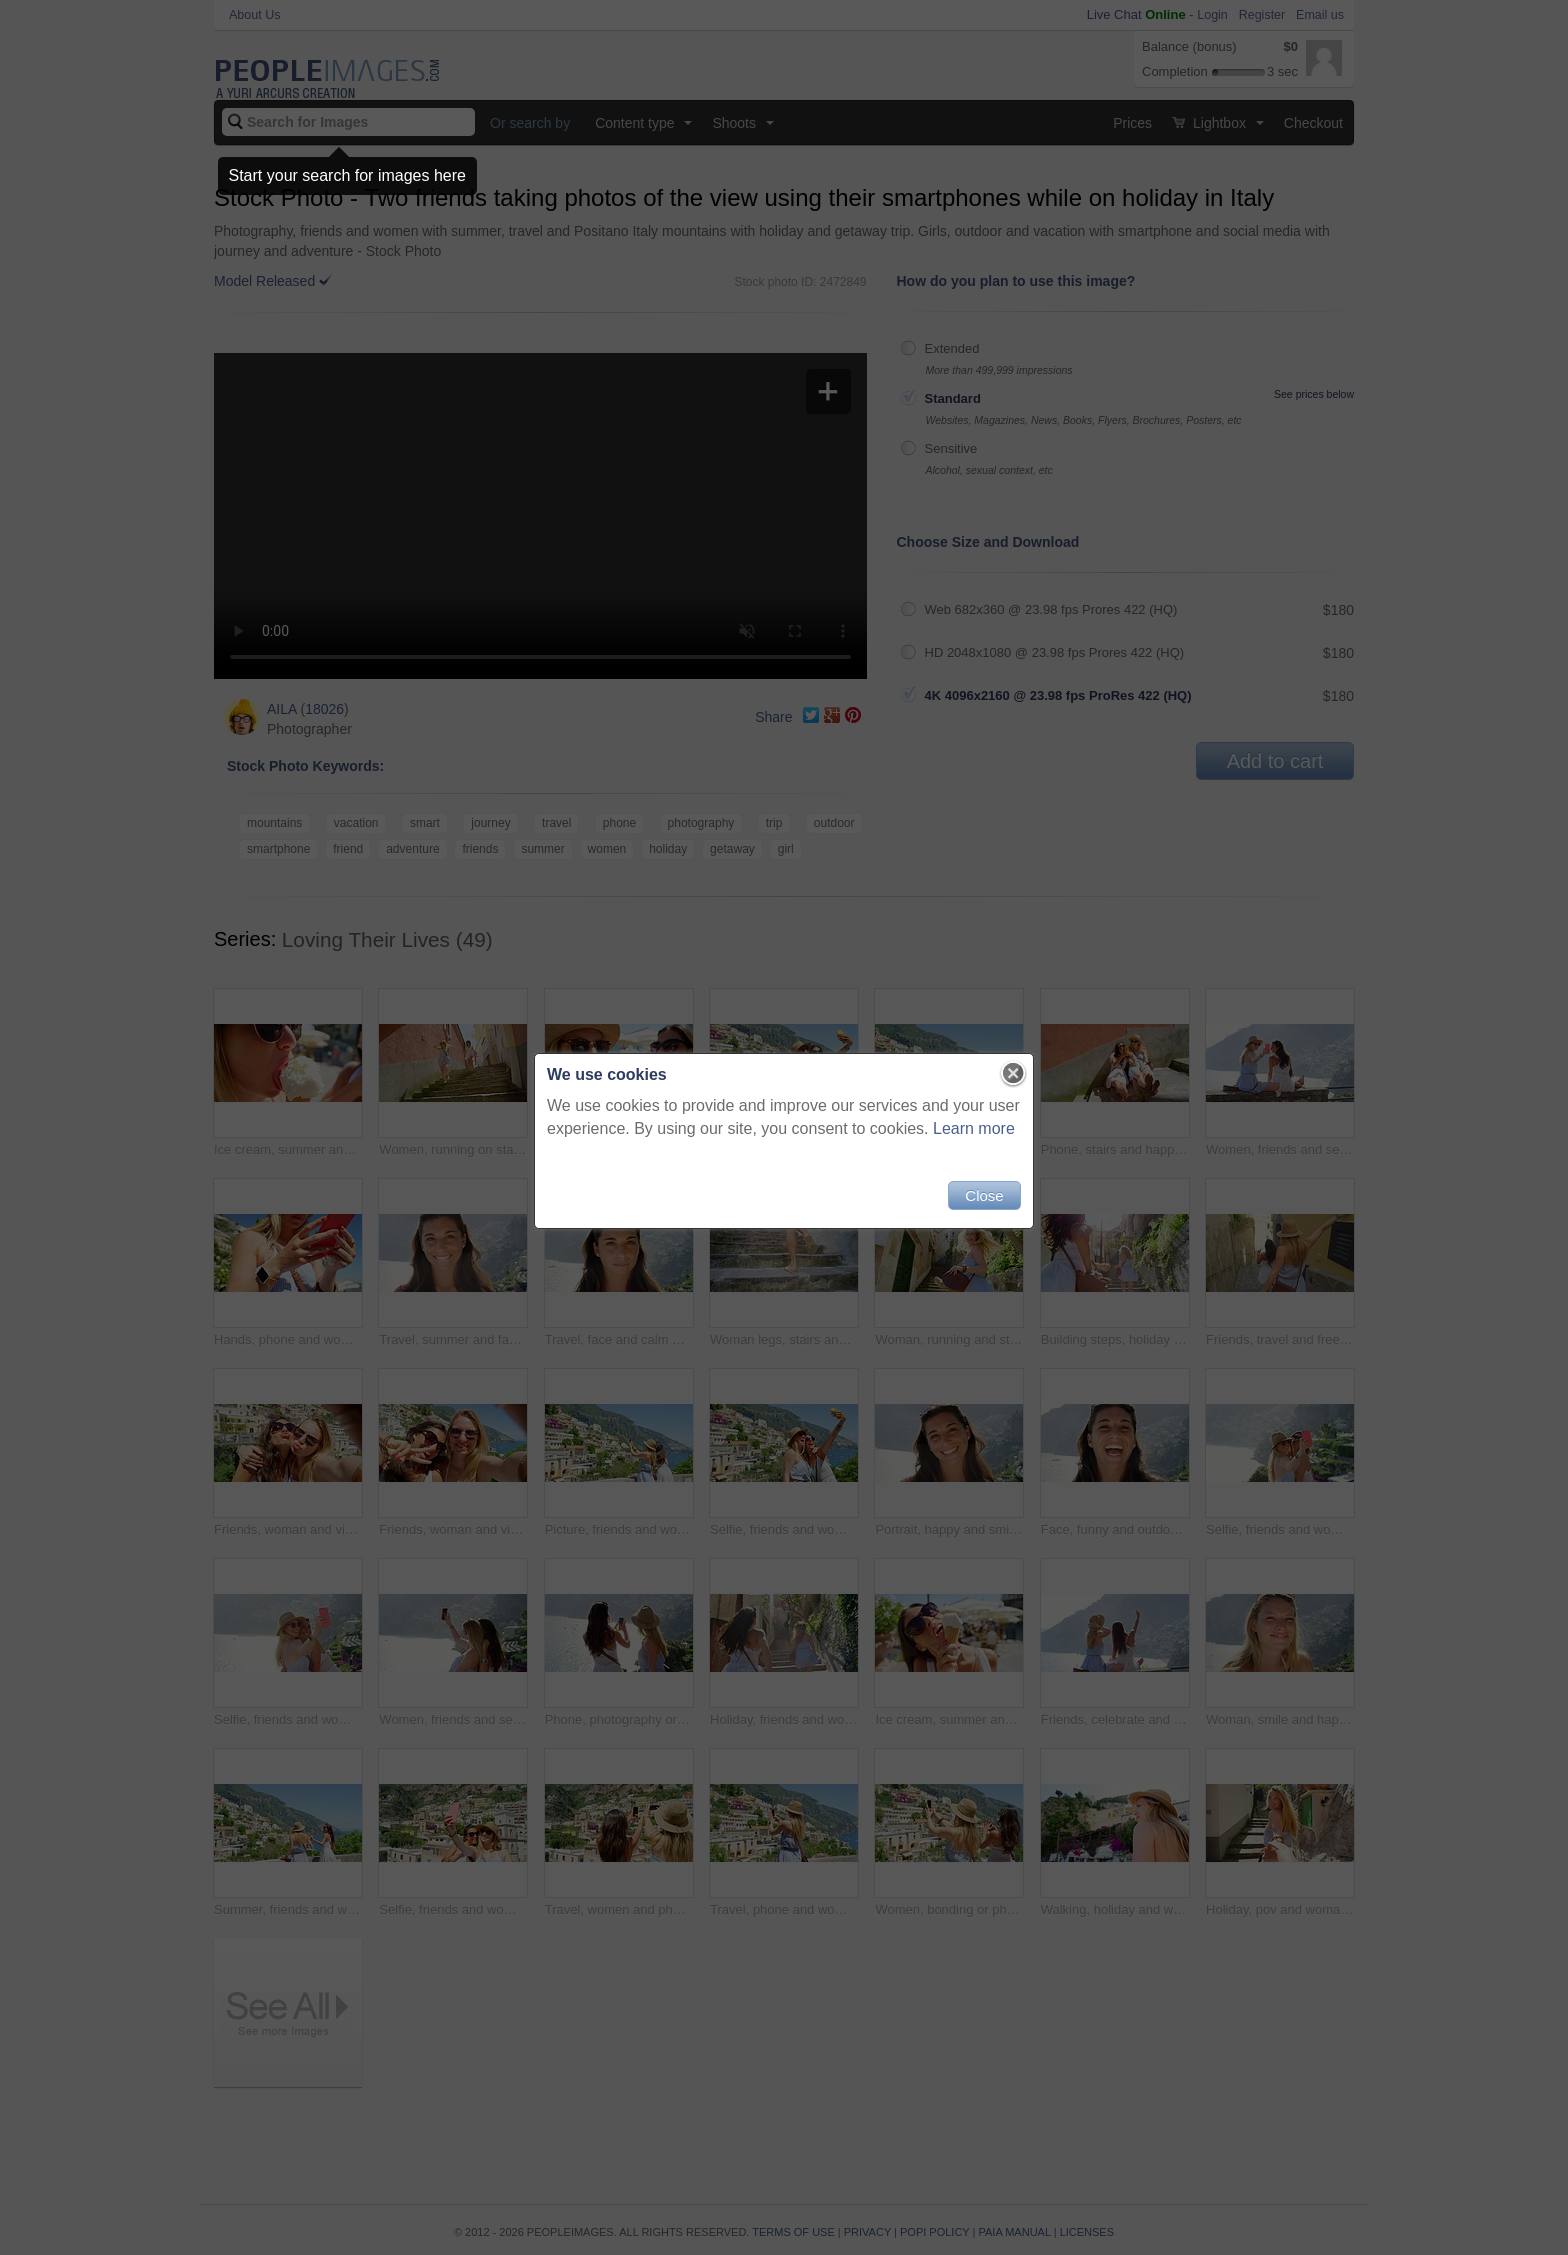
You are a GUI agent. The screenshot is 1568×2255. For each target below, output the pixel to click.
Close (984, 1195)
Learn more (974, 1128)
